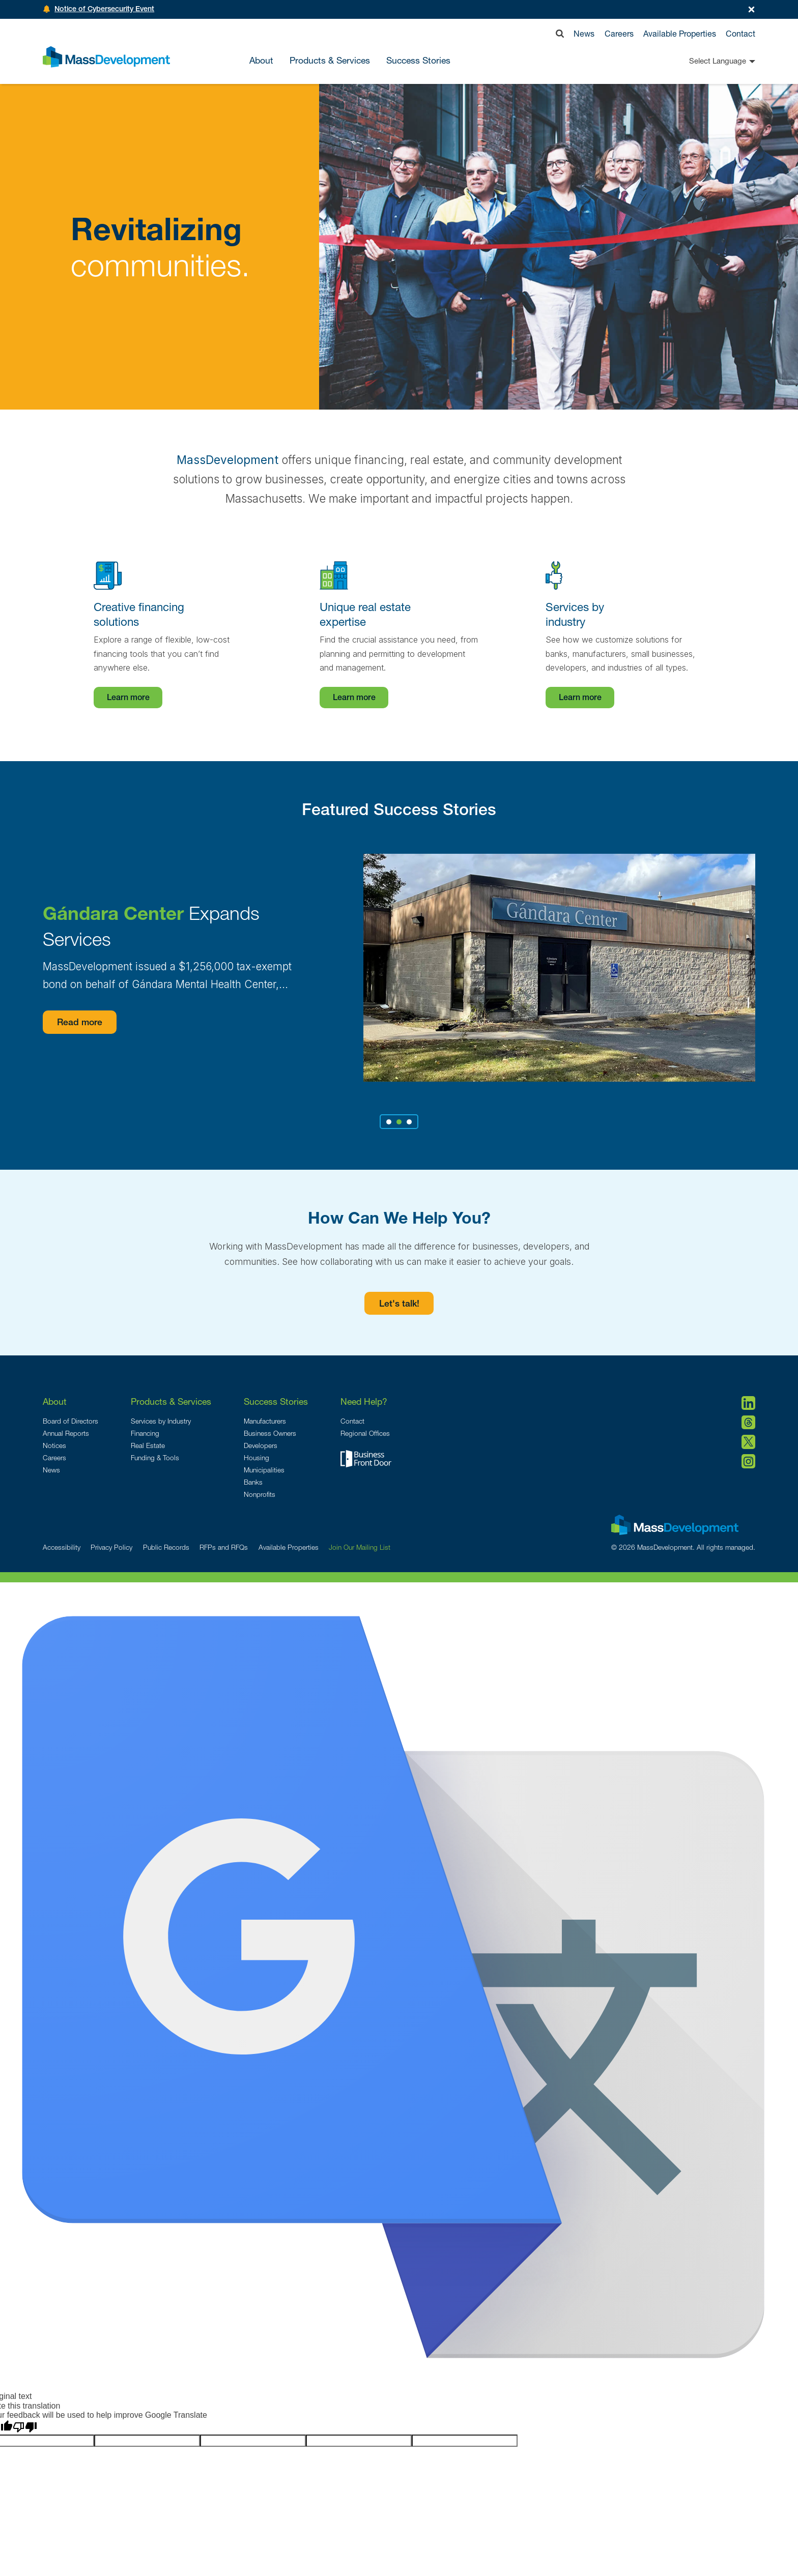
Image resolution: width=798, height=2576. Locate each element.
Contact (740, 33)
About (55, 1401)
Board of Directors (70, 1421)
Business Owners (270, 1433)
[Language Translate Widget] (704, 60)
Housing (256, 1458)
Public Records (166, 1547)
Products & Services (171, 1401)
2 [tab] (399, 1121)
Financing (145, 1433)
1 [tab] (389, 1121)
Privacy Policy (111, 1547)
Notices (54, 1445)
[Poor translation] (25, 2427)
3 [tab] (409, 1121)
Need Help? (363, 1401)
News (584, 33)
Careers (619, 33)
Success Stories (418, 61)
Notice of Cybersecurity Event (104, 9)
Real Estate (148, 1445)
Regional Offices (365, 1433)
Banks (253, 1482)
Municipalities (264, 1470)
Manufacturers (265, 1421)
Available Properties (679, 33)
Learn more (128, 698)
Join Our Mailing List (359, 1547)
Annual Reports (66, 1433)
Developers (260, 1445)
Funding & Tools (155, 1458)
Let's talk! (399, 1304)
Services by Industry (161, 1421)
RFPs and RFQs (224, 1547)
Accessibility (61, 1547)
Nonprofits (259, 1494)
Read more (80, 1023)
